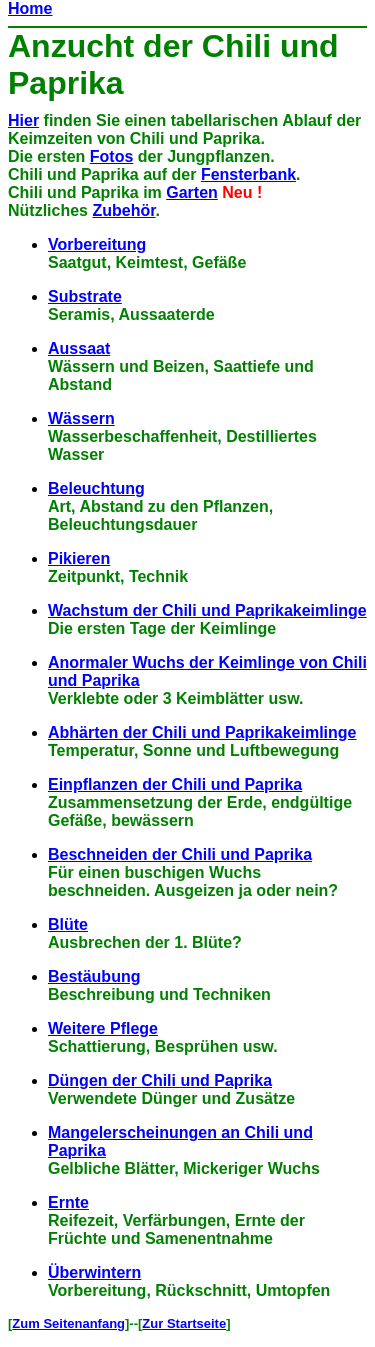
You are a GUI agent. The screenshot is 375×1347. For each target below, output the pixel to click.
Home (30, 8)
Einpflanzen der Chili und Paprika (175, 784)
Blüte (68, 924)
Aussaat (79, 348)
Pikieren (79, 558)
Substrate (85, 296)
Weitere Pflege (103, 1028)
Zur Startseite (184, 1323)
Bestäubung (94, 976)
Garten (192, 192)
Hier (23, 120)
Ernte (68, 1202)
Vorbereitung (97, 244)
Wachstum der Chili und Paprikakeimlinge (207, 610)
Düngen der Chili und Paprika (160, 1080)
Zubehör (123, 210)
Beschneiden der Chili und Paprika (180, 854)
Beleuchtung (96, 488)
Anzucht (71, 46)
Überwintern (94, 1272)
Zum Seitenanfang (68, 1323)
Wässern (81, 418)
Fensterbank (248, 174)
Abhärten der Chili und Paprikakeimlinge (202, 732)
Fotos (112, 156)
